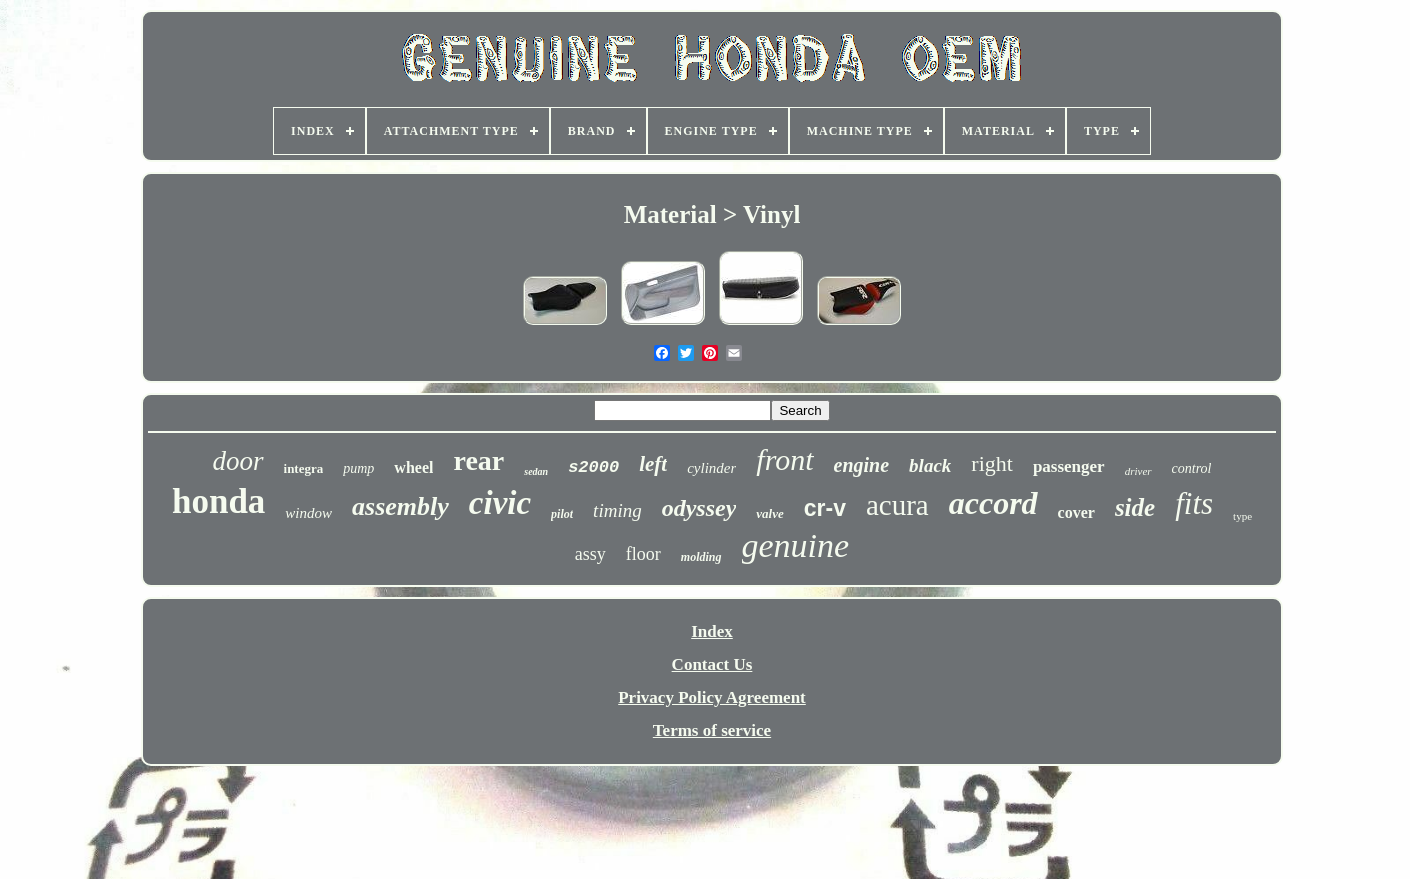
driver (1138, 471)
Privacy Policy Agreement (712, 697)
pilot (562, 514)
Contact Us (712, 664)
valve (769, 513)
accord (993, 503)
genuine (796, 545)
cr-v (825, 508)
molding (701, 557)
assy (590, 554)
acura (897, 505)
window (308, 513)
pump (358, 468)
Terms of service (712, 730)
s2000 (593, 467)
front (784, 459)
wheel (413, 467)
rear (478, 460)
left (653, 464)
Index (712, 631)
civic (500, 503)
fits (1194, 503)
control (1192, 468)
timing (617, 510)
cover (1076, 512)
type (1242, 516)
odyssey (699, 508)
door (238, 461)
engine (862, 465)
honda (218, 501)
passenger (1069, 466)
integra (304, 468)
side (1135, 507)
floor (643, 554)
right (992, 463)
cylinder (711, 468)
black (930, 465)
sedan (536, 471)
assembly (400, 506)
